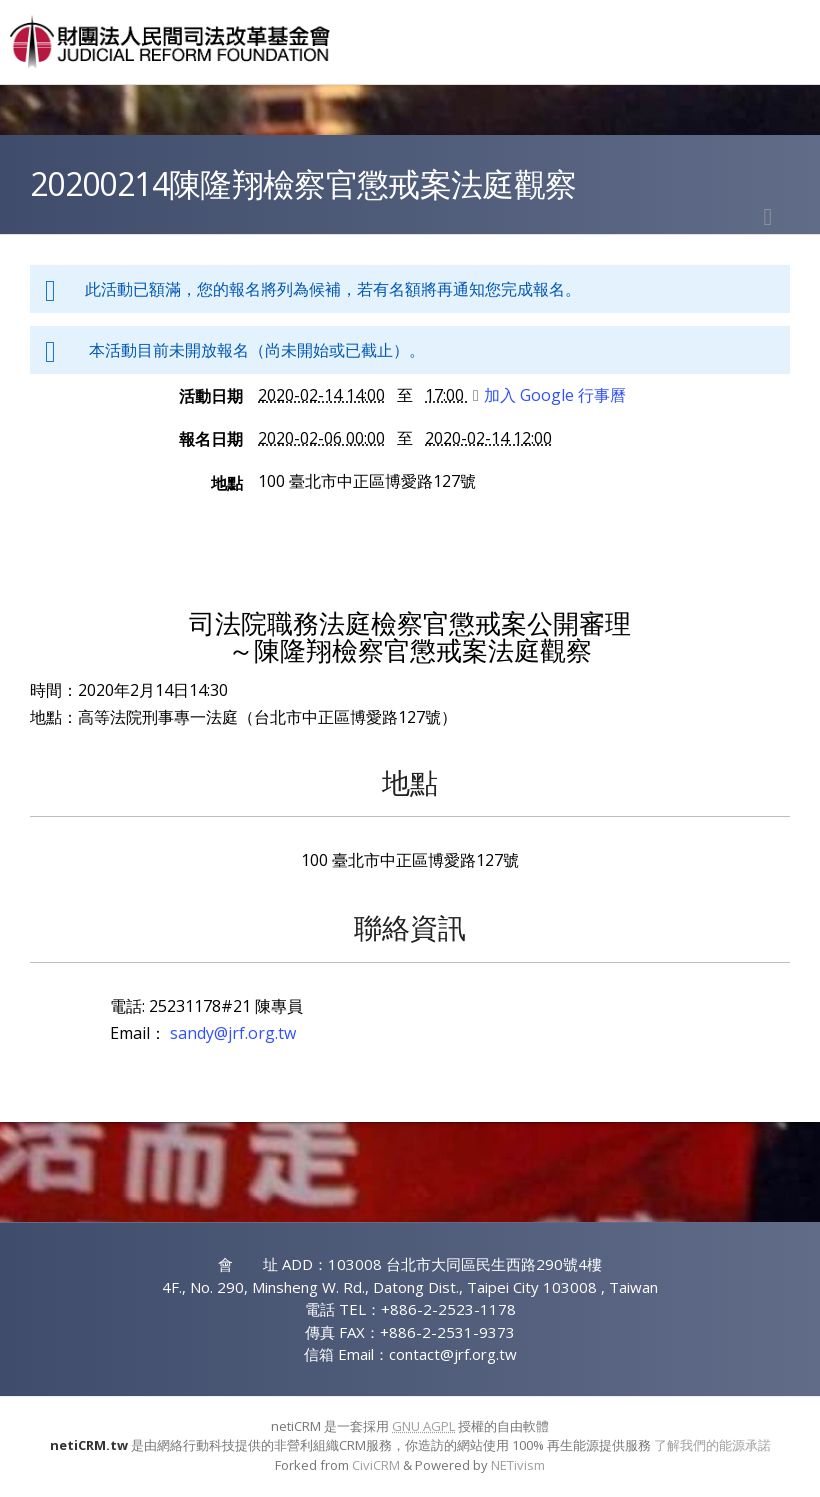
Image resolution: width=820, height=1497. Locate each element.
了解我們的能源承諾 (712, 1445)
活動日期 (211, 396)
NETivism (518, 1465)
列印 (768, 217)
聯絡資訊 (410, 927)
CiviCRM (376, 1465)
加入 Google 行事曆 (549, 395)
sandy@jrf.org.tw (233, 1033)
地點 (227, 483)
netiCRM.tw (89, 1445)
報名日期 (211, 439)
